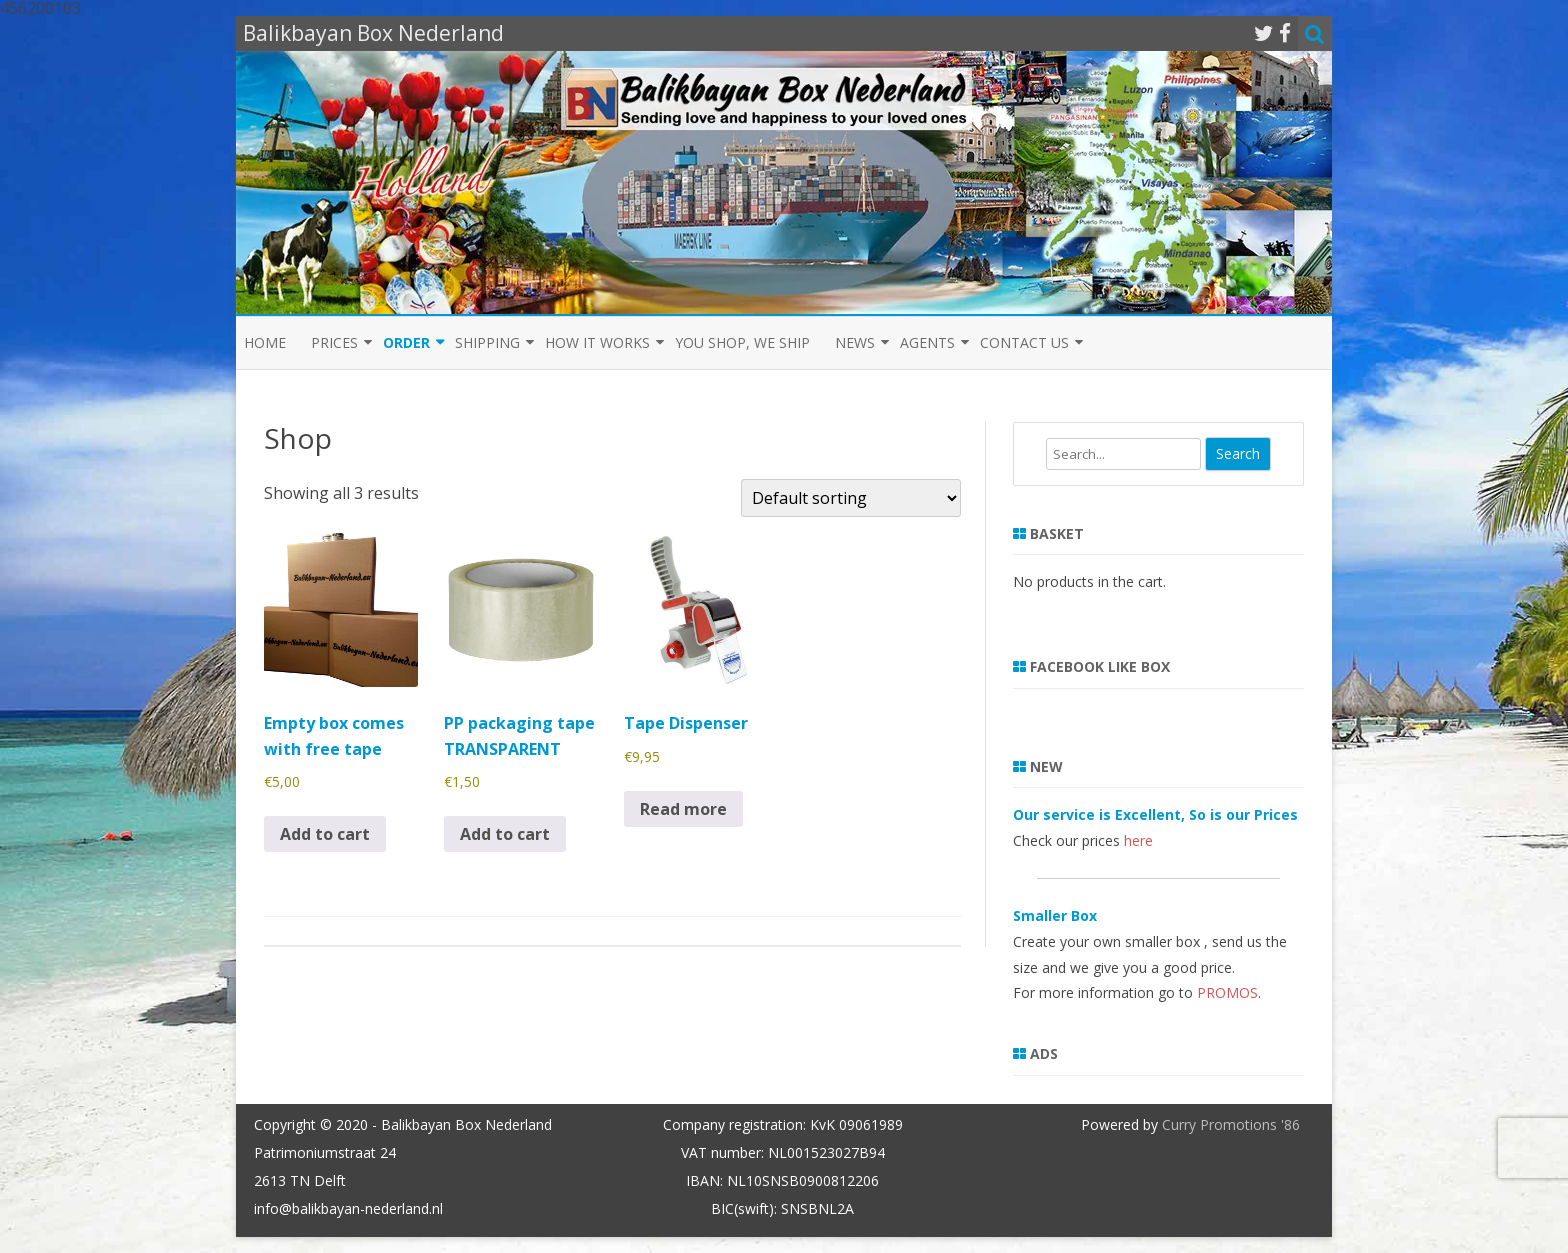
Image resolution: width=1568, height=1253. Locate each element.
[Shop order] (851, 498)
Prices (334, 342)
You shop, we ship (742, 342)
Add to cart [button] (325, 834)
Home (265, 342)
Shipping (487, 342)
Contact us (1024, 342)
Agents (927, 342)
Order (406, 342)
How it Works (597, 342)
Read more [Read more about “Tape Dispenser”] (683, 809)
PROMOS (1227, 992)
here (1138, 840)
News (855, 342)
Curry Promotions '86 (1231, 1124)
